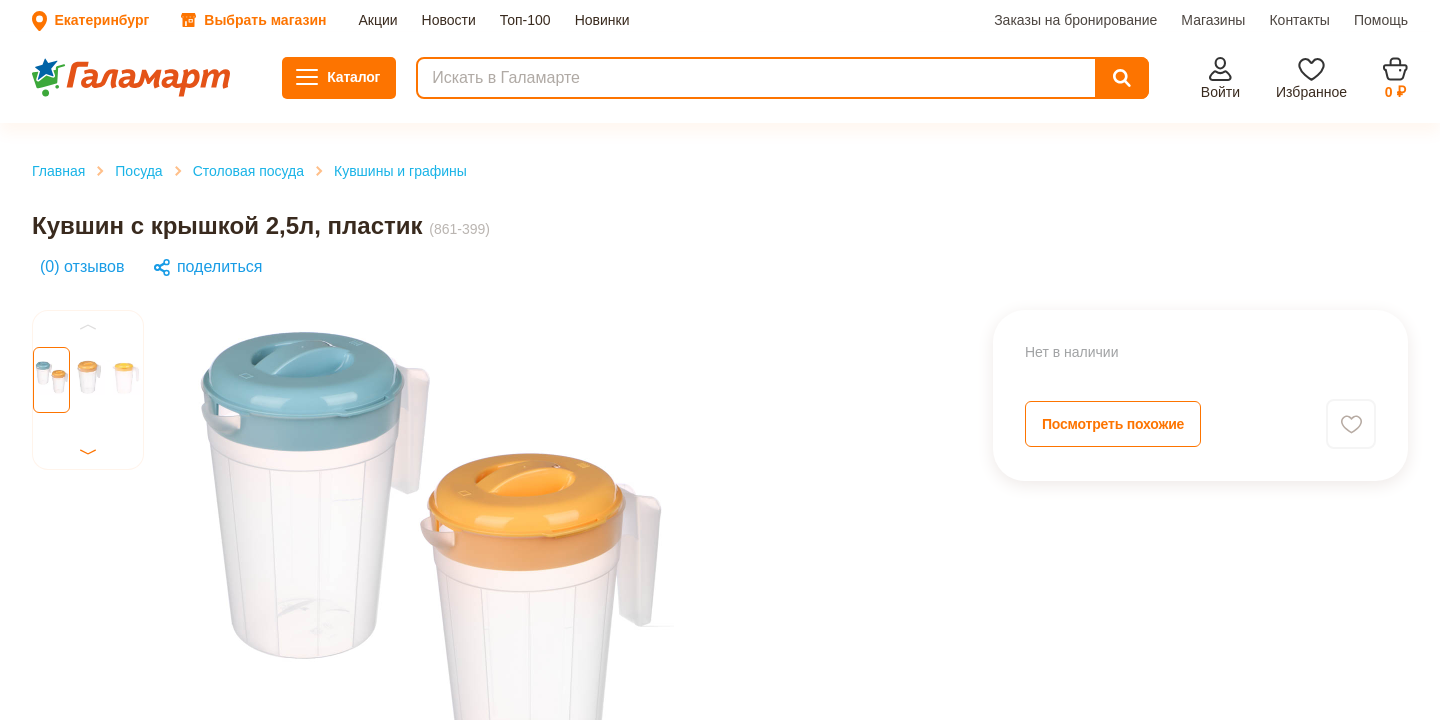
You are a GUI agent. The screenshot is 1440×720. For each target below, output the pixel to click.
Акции (30, 81)
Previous (42, 513)
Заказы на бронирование (91, 99)
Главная (75, 270)
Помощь (338, 99)
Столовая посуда (104, 306)
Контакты (277, 99)
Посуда (72, 288)
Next (29, 660)
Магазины (208, 99)
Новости (82, 81)
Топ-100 (138, 81)
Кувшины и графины (119, 324)
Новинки (196, 81)
